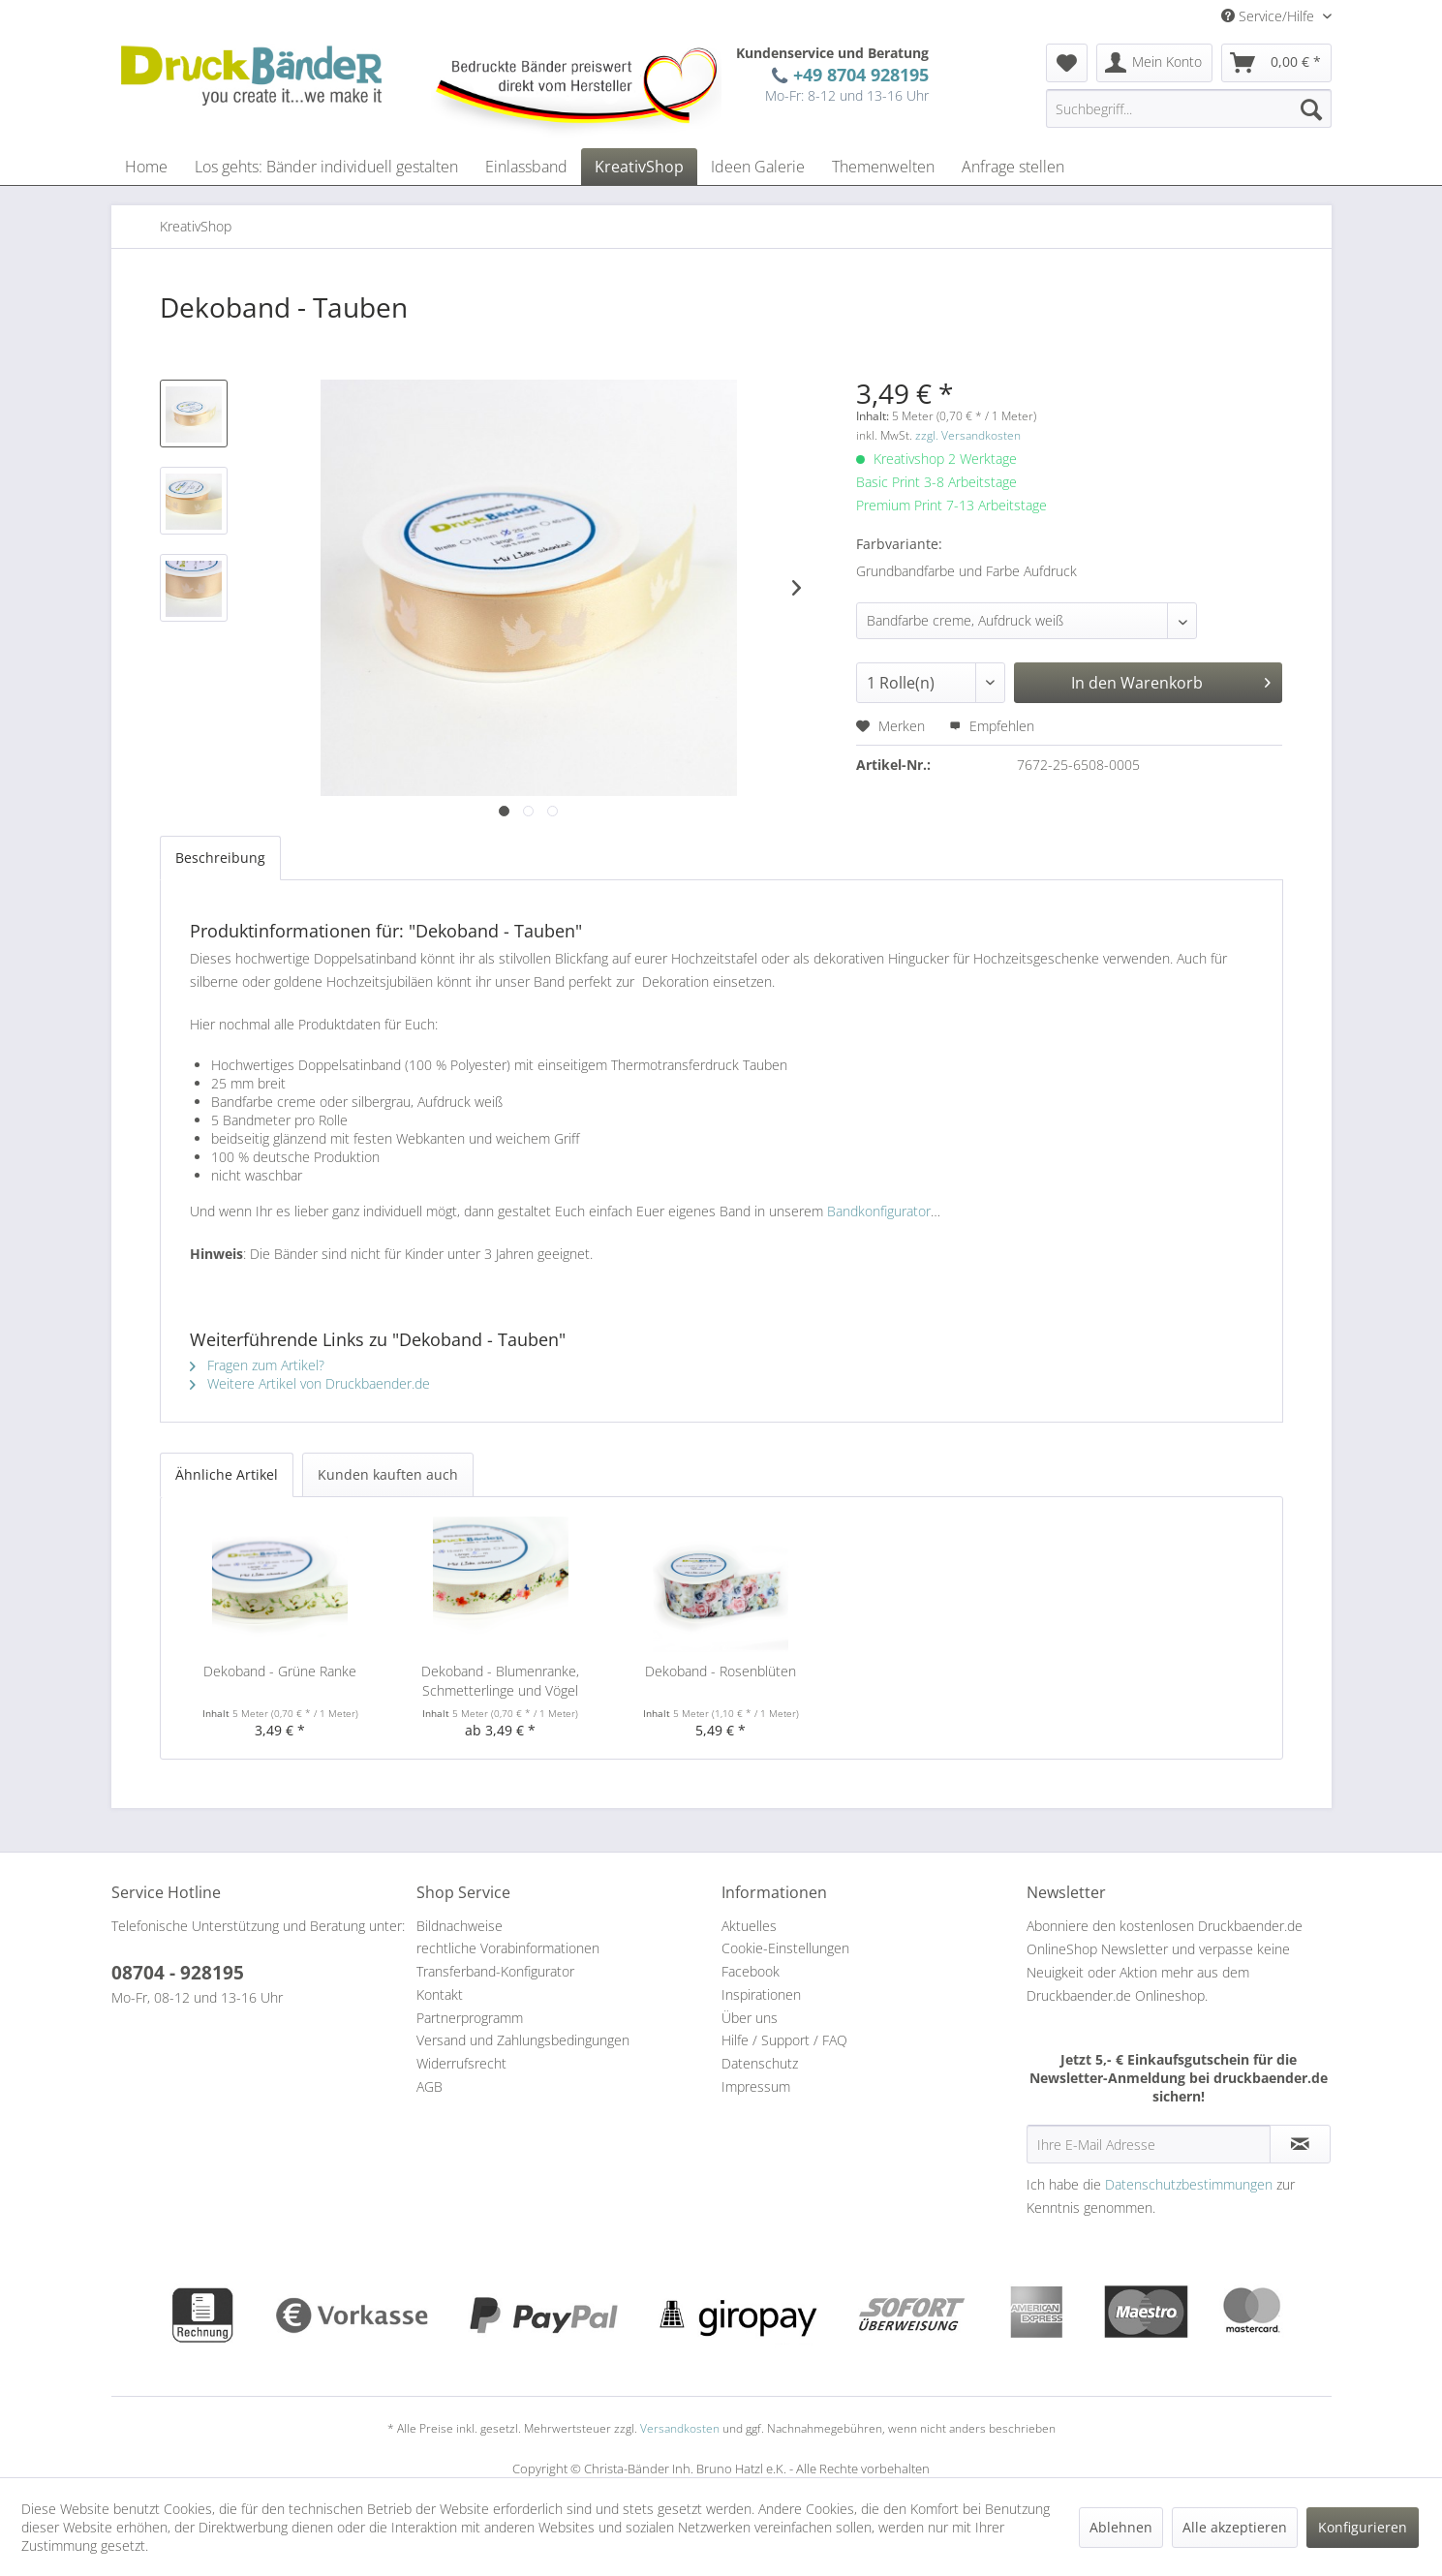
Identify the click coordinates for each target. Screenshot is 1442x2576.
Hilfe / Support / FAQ (784, 2040)
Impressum (755, 2086)
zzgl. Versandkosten (968, 435)
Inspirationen (761, 1994)
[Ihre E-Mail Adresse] (1149, 2144)
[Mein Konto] (1154, 63)
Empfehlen (991, 726)
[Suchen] (1311, 108)
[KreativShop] (639, 166)
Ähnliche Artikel (226, 1474)
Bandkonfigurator (879, 1211)
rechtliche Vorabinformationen (507, 1948)
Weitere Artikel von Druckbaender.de (310, 1383)
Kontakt (439, 1994)
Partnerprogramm (469, 2018)
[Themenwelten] (883, 166)
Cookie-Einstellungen (785, 1948)
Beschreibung (220, 857)
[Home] (146, 166)
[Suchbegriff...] (1189, 108)
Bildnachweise (459, 1926)
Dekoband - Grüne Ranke (279, 1671)
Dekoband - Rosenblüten (720, 1671)
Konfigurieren (1362, 2527)
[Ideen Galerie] (757, 166)
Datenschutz (759, 2063)
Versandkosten (680, 2428)
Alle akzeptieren (1234, 2527)
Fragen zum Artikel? (257, 1365)
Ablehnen (1120, 2527)
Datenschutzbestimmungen (1189, 2184)
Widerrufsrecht (461, 2063)
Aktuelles (749, 1926)
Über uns (749, 2018)
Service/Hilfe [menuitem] (1269, 16)
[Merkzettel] (1067, 63)
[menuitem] (1067, 63)
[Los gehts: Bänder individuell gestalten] (326, 166)
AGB (429, 2086)
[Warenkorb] (1276, 63)
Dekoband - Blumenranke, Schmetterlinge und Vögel (500, 1681)
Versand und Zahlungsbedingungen (522, 2040)
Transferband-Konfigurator (495, 1971)
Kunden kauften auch (388, 1474)
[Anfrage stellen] (1013, 166)
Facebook (750, 1971)
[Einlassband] (526, 166)
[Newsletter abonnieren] (1300, 2144)
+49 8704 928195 (856, 74)
